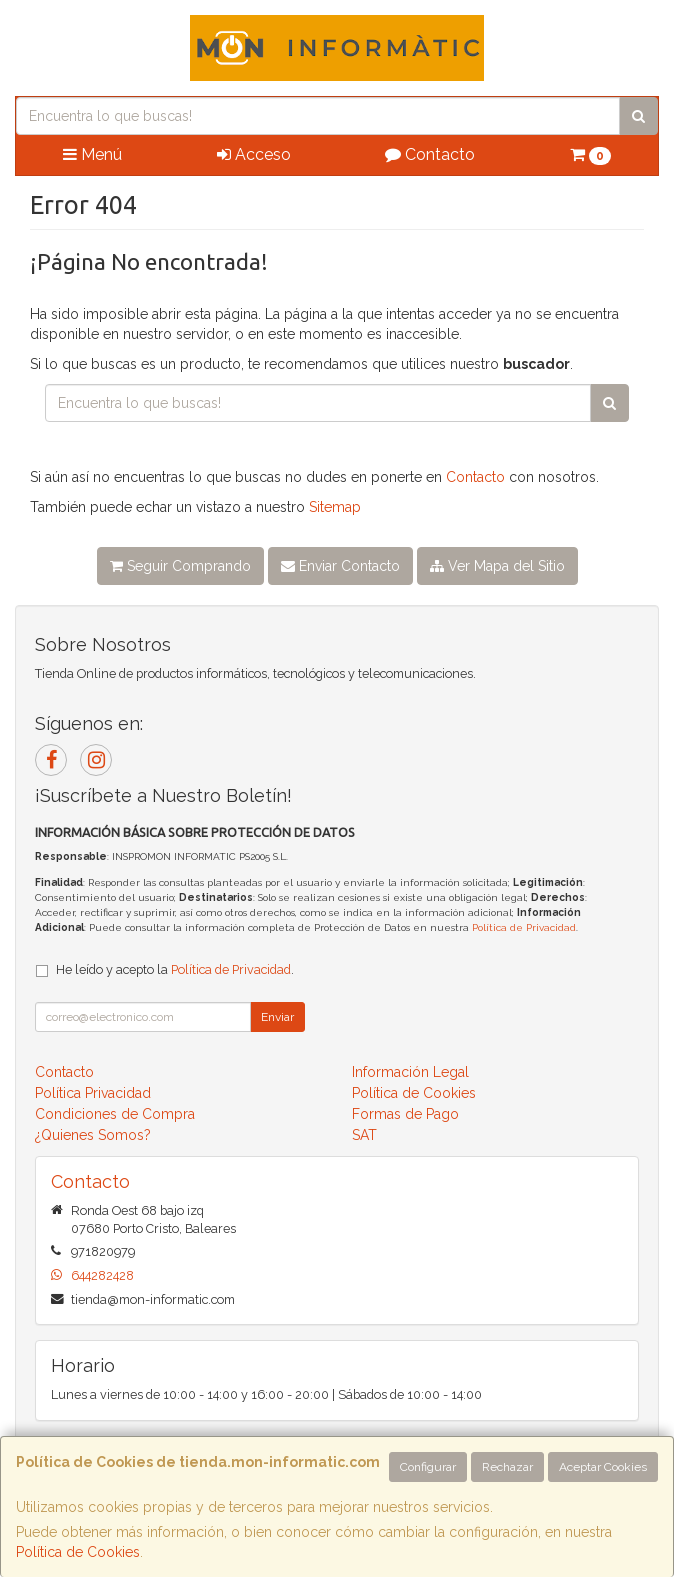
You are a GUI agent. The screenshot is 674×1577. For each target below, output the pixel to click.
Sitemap (335, 507)
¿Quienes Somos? (93, 1135)
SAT (364, 1135)
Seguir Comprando (180, 566)
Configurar (428, 1467)
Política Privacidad (93, 1093)
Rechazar (507, 1467)
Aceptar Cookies (603, 1467)
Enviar (277, 1017)
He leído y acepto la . (175, 969)
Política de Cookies (78, 1552)
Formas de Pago (405, 1114)
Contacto (430, 154)
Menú (92, 154)
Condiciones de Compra (115, 1114)
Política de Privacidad (524, 927)
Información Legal (410, 1072)
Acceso (254, 154)
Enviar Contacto (340, 566)
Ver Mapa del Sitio (497, 566)
